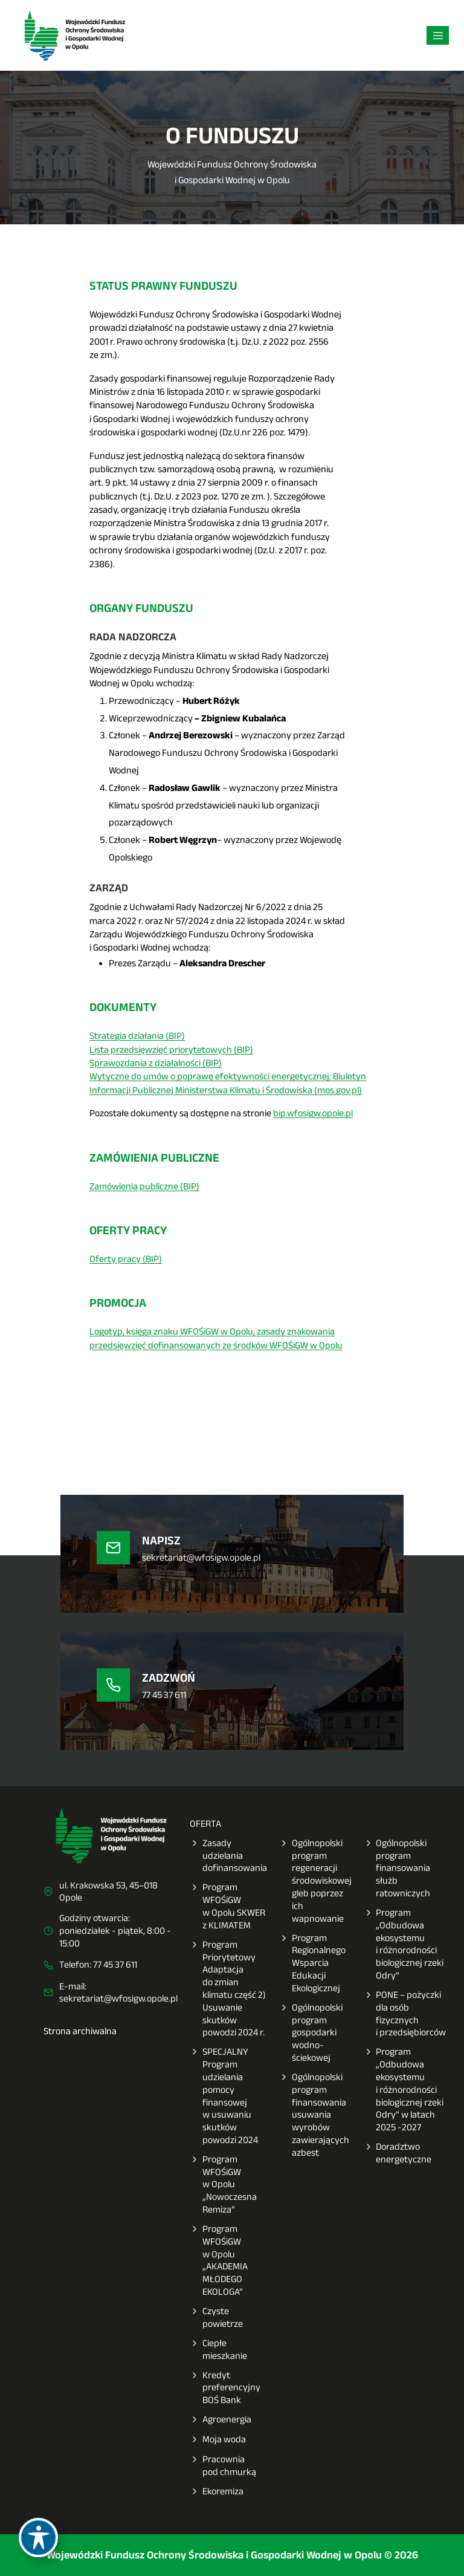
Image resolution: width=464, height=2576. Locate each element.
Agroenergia (220, 2420)
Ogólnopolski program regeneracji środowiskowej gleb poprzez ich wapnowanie (315, 1881)
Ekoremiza (216, 2492)
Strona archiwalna (80, 2031)
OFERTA (205, 1823)
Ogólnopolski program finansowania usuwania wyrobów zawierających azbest (314, 2115)
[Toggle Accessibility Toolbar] (38, 2537)
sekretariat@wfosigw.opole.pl (118, 1998)
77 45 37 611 (115, 1964)
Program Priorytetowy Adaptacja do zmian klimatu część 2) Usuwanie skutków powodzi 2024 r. (228, 1989)
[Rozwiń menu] (438, 35)
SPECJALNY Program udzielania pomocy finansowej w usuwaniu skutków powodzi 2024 (224, 2096)
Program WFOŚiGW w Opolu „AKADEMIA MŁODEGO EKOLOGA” (219, 2260)
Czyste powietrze (216, 2317)
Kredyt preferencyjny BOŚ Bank (225, 2388)
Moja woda (218, 2440)
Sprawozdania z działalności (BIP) (155, 1063)
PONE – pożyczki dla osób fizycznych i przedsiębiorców (405, 2014)
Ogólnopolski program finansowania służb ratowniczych (397, 1868)
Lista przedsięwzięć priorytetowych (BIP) (171, 1049)
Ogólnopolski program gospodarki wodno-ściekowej (311, 2033)
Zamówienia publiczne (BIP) (144, 1186)
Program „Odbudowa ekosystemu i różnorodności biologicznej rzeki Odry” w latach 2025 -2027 (404, 2090)
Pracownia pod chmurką (223, 2466)
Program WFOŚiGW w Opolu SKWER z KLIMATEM (227, 1906)
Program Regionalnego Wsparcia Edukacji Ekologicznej (312, 1963)
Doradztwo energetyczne (398, 2153)
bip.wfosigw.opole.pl (313, 1113)
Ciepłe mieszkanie (218, 2350)
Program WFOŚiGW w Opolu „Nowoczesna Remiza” (223, 2184)
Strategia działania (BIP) (137, 1035)
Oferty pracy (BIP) (125, 1259)
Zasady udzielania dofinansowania (228, 1856)
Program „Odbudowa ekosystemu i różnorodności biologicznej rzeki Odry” (404, 1944)
